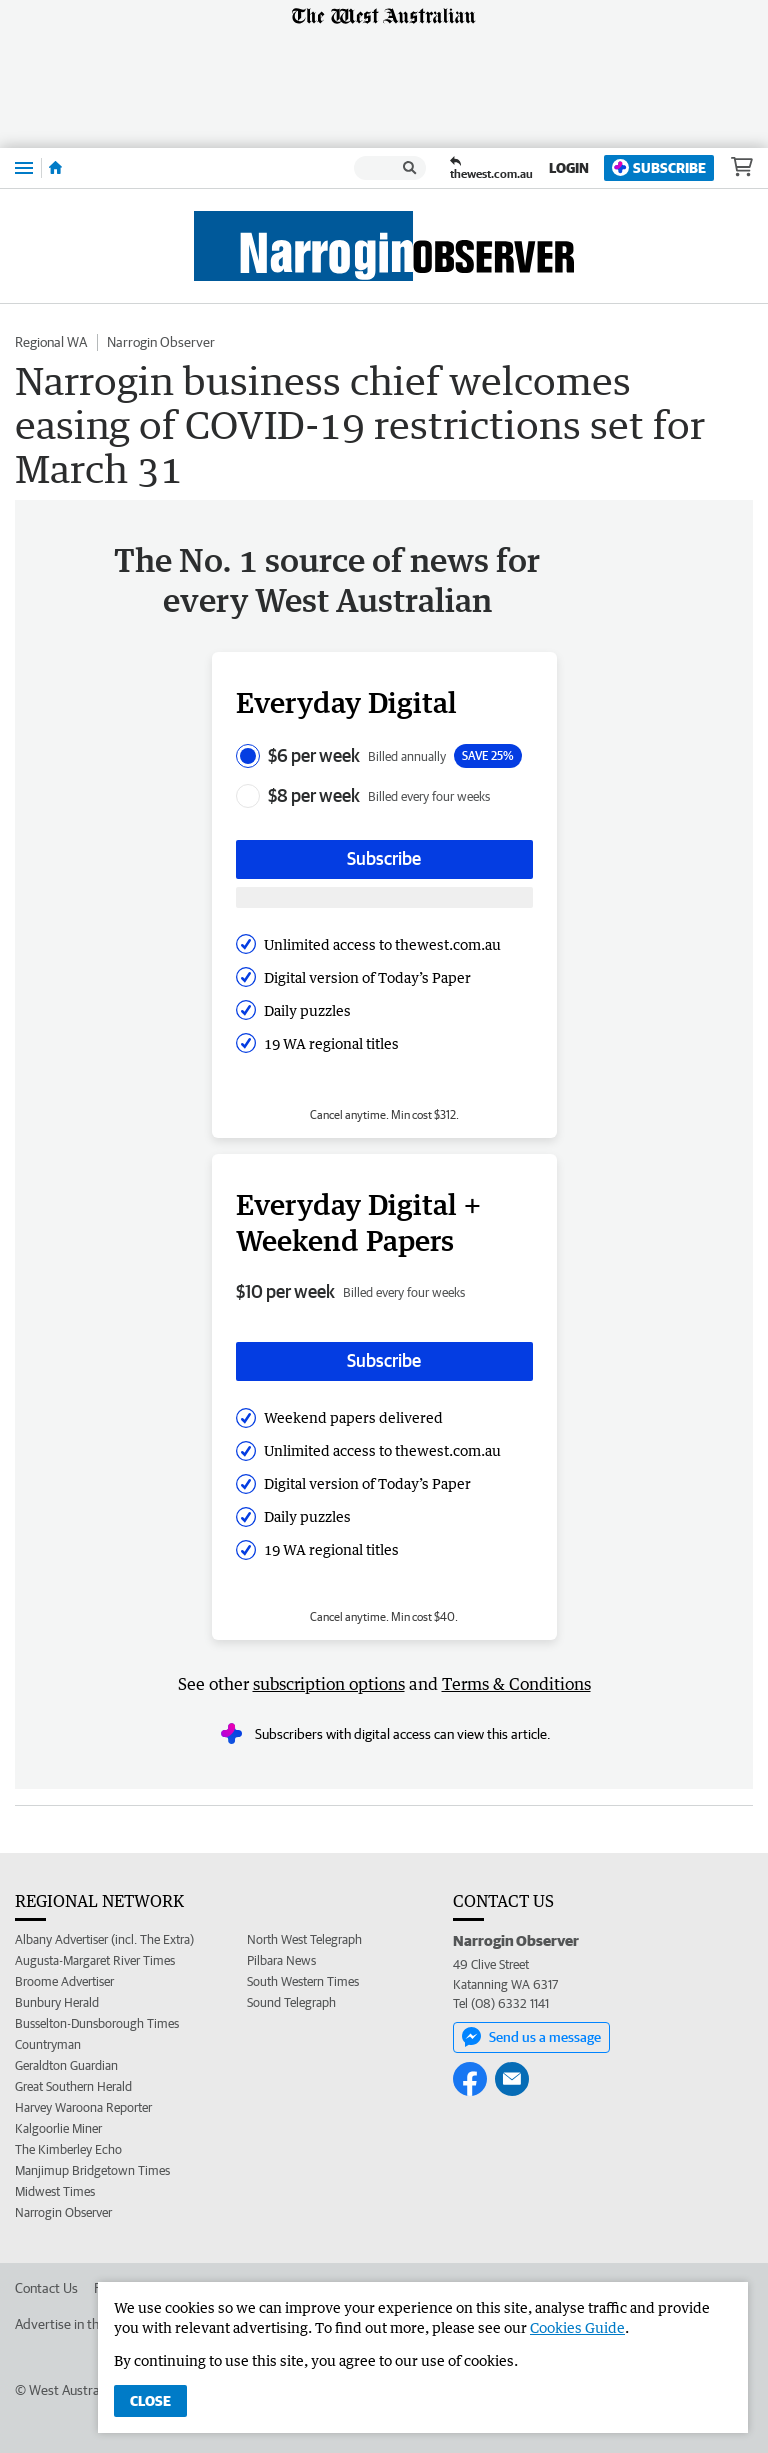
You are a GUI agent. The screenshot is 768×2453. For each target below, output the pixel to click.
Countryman (48, 2044)
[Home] (55, 168)
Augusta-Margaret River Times (95, 1960)
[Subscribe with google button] (384, 897)
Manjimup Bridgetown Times (92, 2170)
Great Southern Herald (73, 2086)
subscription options (329, 1684)
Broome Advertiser (64, 1981)
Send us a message (531, 2037)
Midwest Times (55, 2191)
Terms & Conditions (516, 1684)
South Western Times (303, 1981)
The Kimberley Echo (68, 2149)
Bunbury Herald (57, 2002)
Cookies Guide (577, 2327)
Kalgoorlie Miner (58, 2128)
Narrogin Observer (161, 342)
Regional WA (51, 342)
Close (150, 2401)
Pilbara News (281, 1960)
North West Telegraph (304, 1939)
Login (569, 168)
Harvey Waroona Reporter (83, 2107)
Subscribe (659, 167)
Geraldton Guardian (66, 2065)
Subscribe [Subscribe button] (384, 858)
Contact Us (46, 2288)
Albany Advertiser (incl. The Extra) (104, 1939)
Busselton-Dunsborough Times (97, 2023)
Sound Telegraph (291, 2002)
